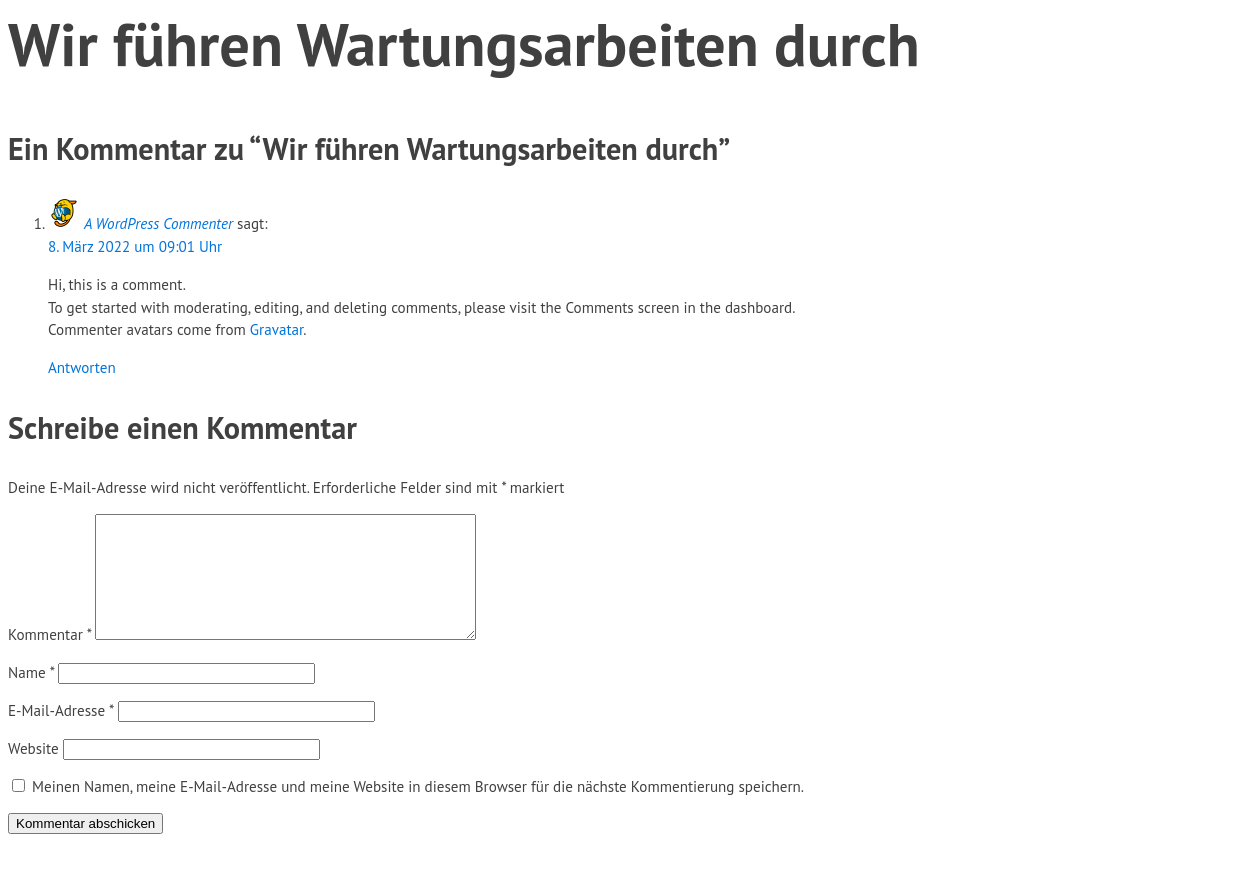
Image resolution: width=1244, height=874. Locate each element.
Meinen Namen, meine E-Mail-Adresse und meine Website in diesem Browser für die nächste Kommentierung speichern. (418, 810)
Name (31, 696)
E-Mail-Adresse (61, 734)
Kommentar (49, 658)
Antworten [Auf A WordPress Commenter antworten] (82, 367)
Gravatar (277, 329)
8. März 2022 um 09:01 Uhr (135, 246)
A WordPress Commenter (158, 223)
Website (33, 772)
